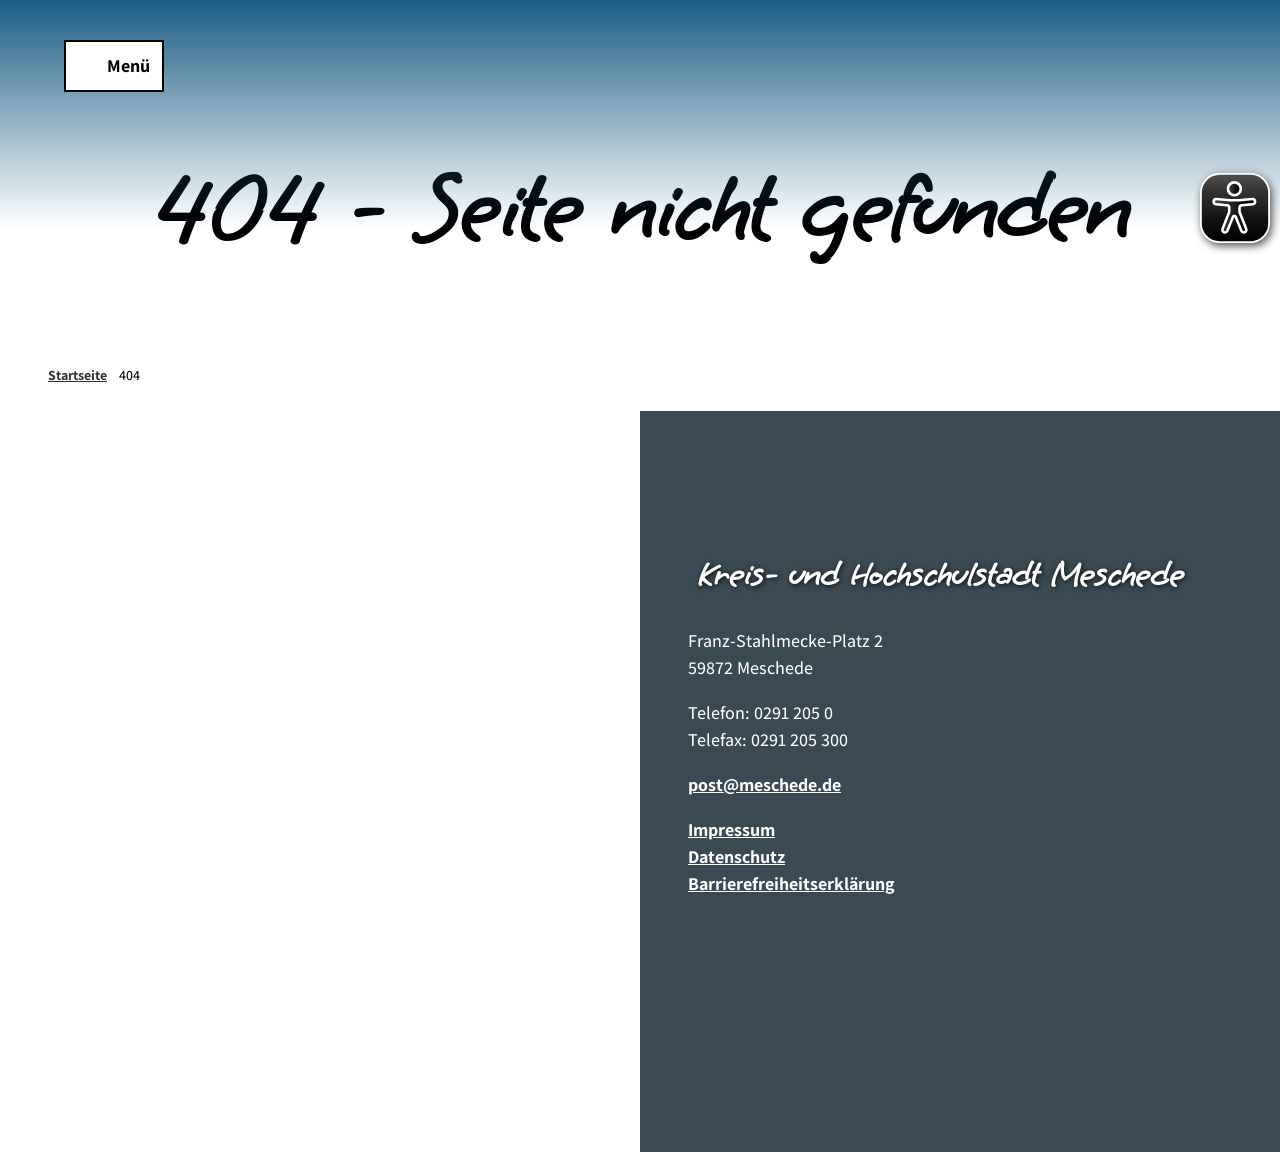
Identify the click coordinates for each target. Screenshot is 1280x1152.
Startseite (77, 375)
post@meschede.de (764, 784)
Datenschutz (736, 856)
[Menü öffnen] (114, 66)
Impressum (731, 829)
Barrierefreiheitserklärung (791, 883)
